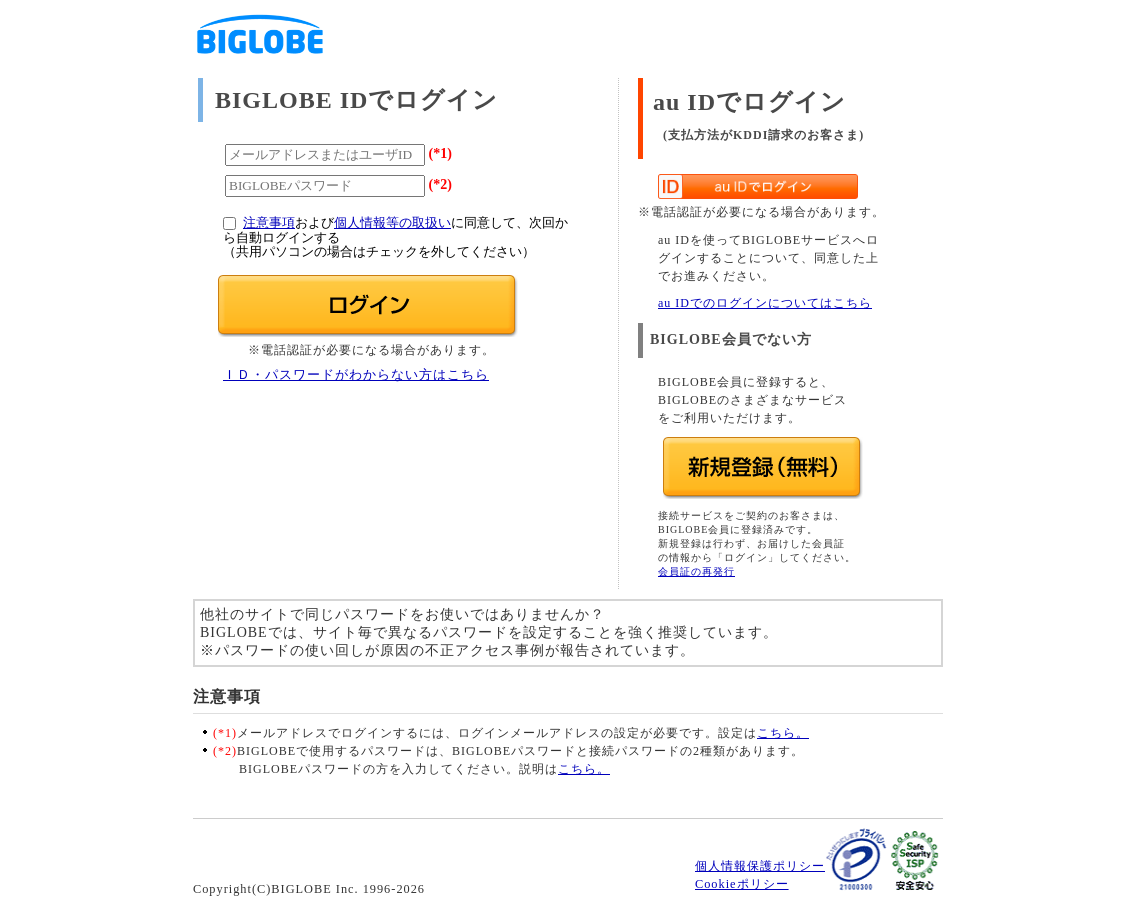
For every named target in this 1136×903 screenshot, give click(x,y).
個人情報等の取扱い (392, 223)
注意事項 (269, 223)
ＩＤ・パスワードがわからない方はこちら (356, 375)
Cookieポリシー (742, 884)
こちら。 (783, 733)
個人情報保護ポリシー (760, 866)
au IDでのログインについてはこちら (765, 303)
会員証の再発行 (696, 571)
